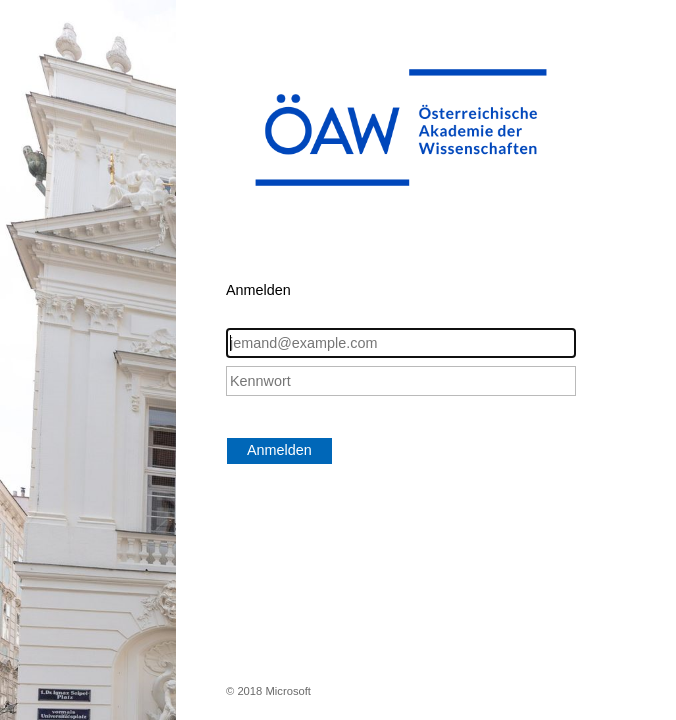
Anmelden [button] (279, 450)
